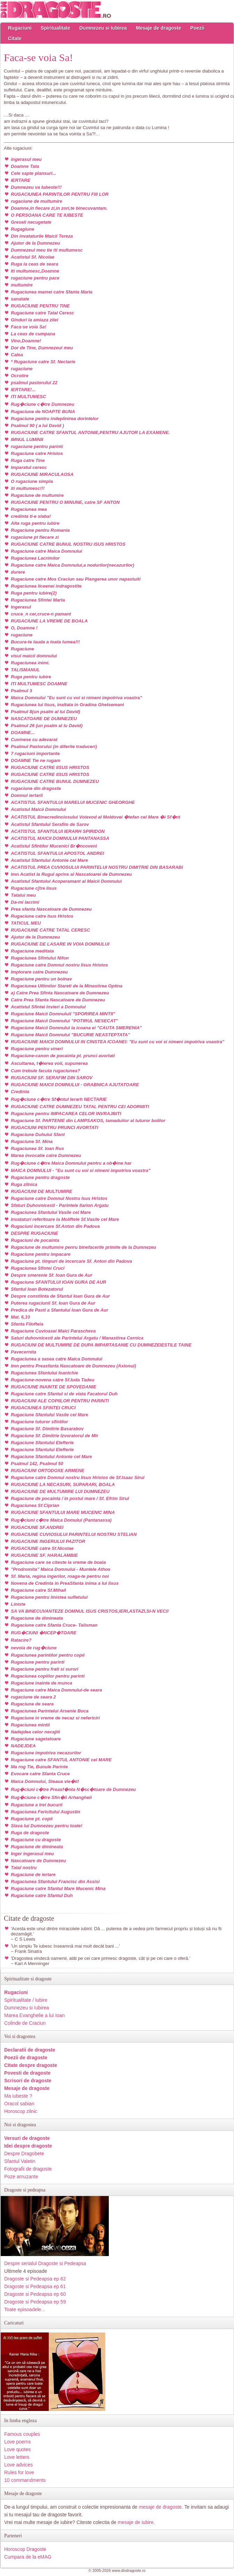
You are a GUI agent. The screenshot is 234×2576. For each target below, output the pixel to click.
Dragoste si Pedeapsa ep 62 (35, 2279)
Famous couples (22, 2434)
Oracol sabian (19, 2103)
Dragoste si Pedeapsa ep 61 (35, 2286)
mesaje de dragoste (160, 2507)
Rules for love (19, 2472)
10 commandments (25, 2480)
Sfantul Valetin (19, 2161)
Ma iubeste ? (18, 2096)
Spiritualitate (55, 28)
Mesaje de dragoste (158, 28)
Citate (15, 38)
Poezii (197, 28)
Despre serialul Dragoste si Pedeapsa (45, 2263)
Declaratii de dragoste (29, 2050)
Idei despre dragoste (28, 2146)
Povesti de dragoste (27, 2073)
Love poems (17, 2441)
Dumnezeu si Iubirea (103, 28)
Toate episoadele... (24, 2309)
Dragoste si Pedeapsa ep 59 (35, 2302)
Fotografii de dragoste (28, 2169)
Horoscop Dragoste (25, 2549)
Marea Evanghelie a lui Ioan (34, 2015)
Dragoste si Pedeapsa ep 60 (35, 2294)
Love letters (16, 2457)
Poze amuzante (21, 2176)
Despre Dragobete (24, 2153)
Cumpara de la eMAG (27, 2557)
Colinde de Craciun (25, 2023)
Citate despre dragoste (30, 2065)
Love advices (18, 2464)
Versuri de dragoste (27, 2138)
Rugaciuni (20, 28)
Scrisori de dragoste (27, 2080)
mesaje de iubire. (136, 2522)
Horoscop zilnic (20, 2111)
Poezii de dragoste (25, 2057)
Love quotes (17, 2449)
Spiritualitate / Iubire (25, 2000)
